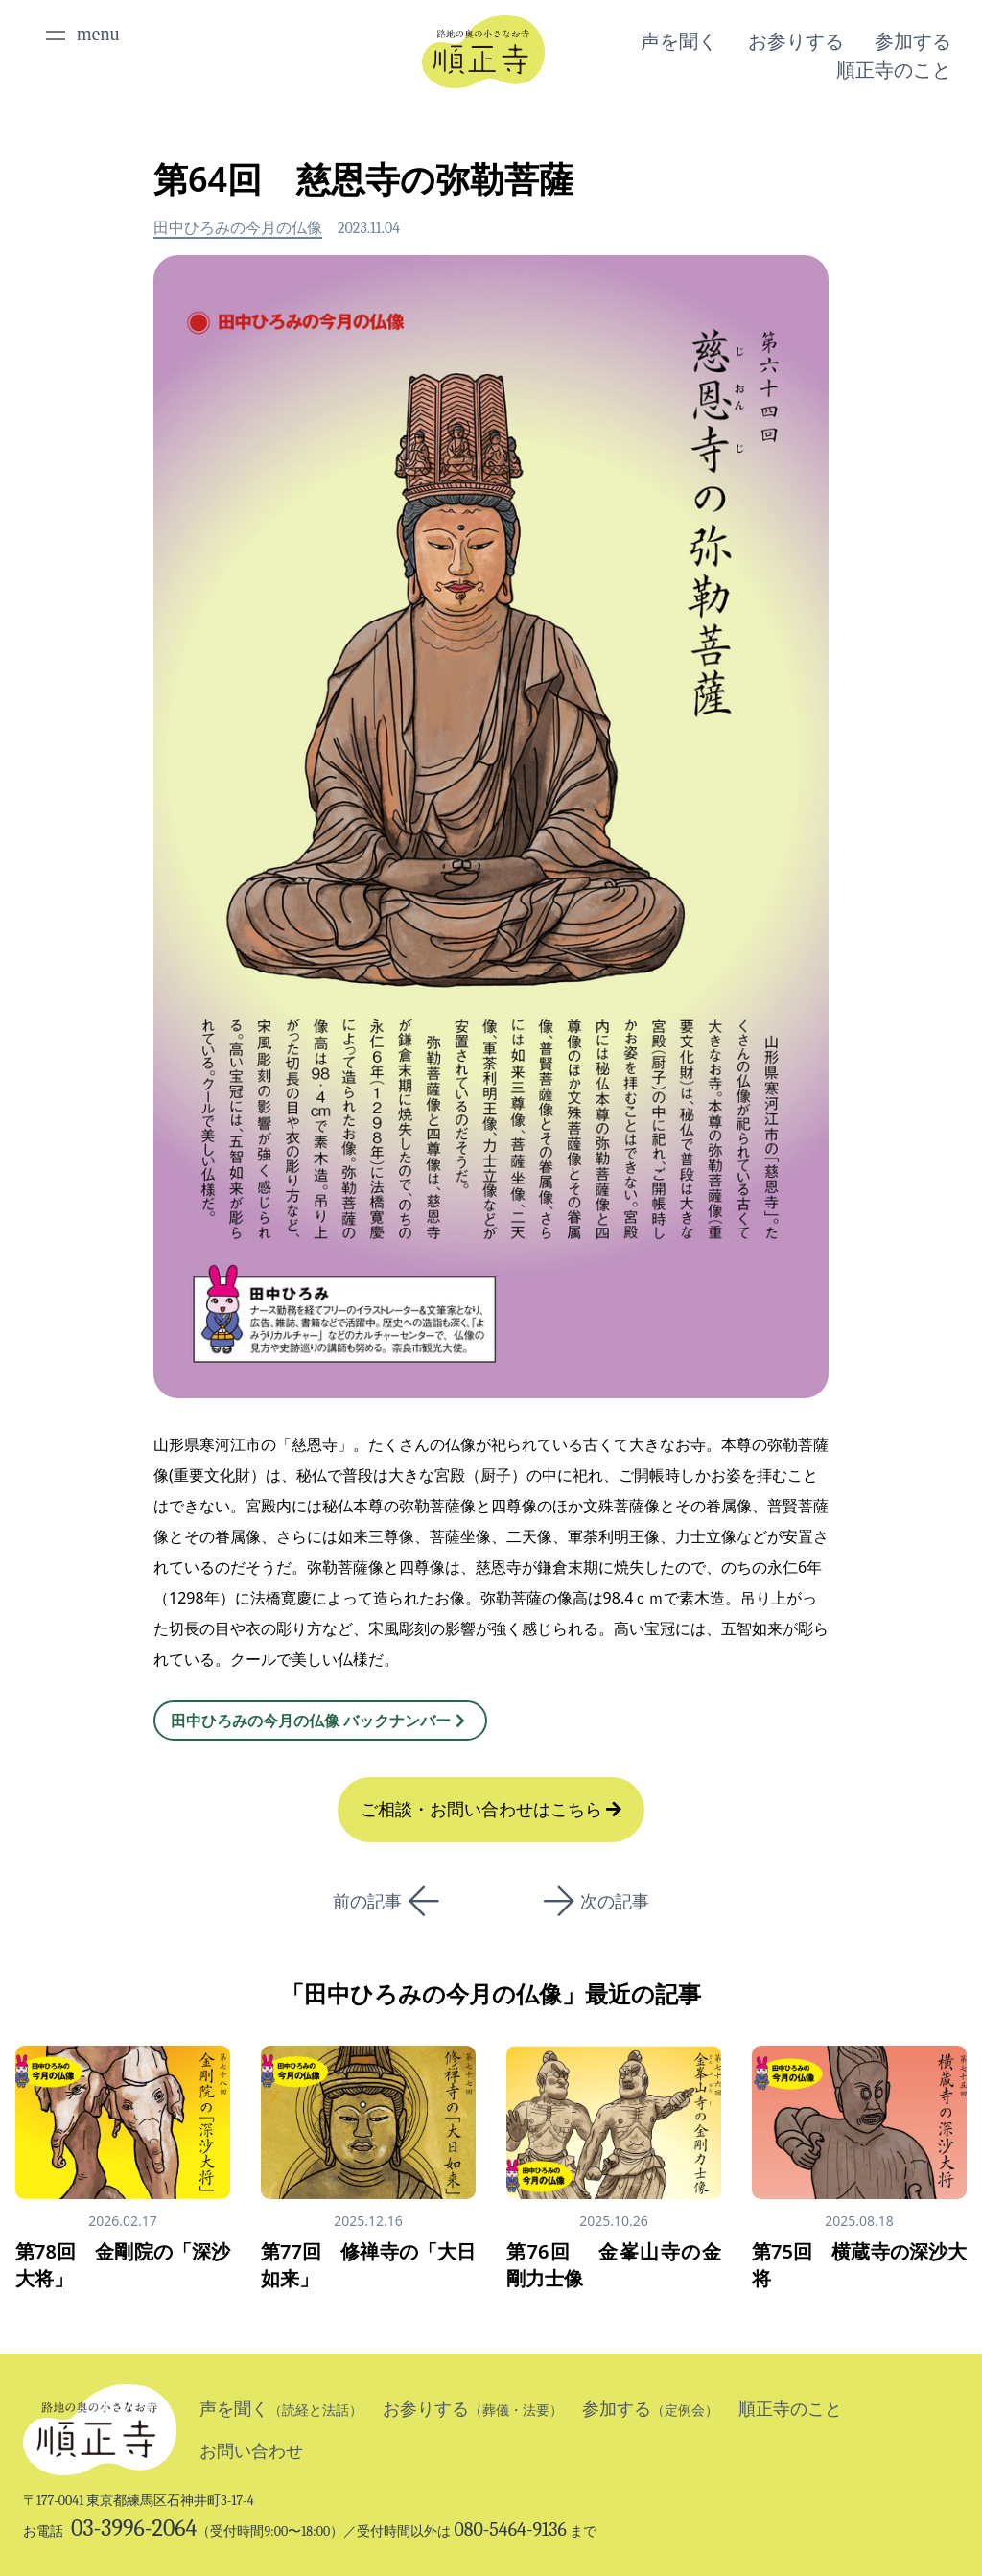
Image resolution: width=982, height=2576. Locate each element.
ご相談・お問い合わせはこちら (491, 1809)
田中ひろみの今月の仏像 (237, 228)
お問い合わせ (251, 2451)
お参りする (796, 41)
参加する (913, 41)
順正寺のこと (893, 70)
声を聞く (679, 41)
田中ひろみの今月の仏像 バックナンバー (320, 1720)
